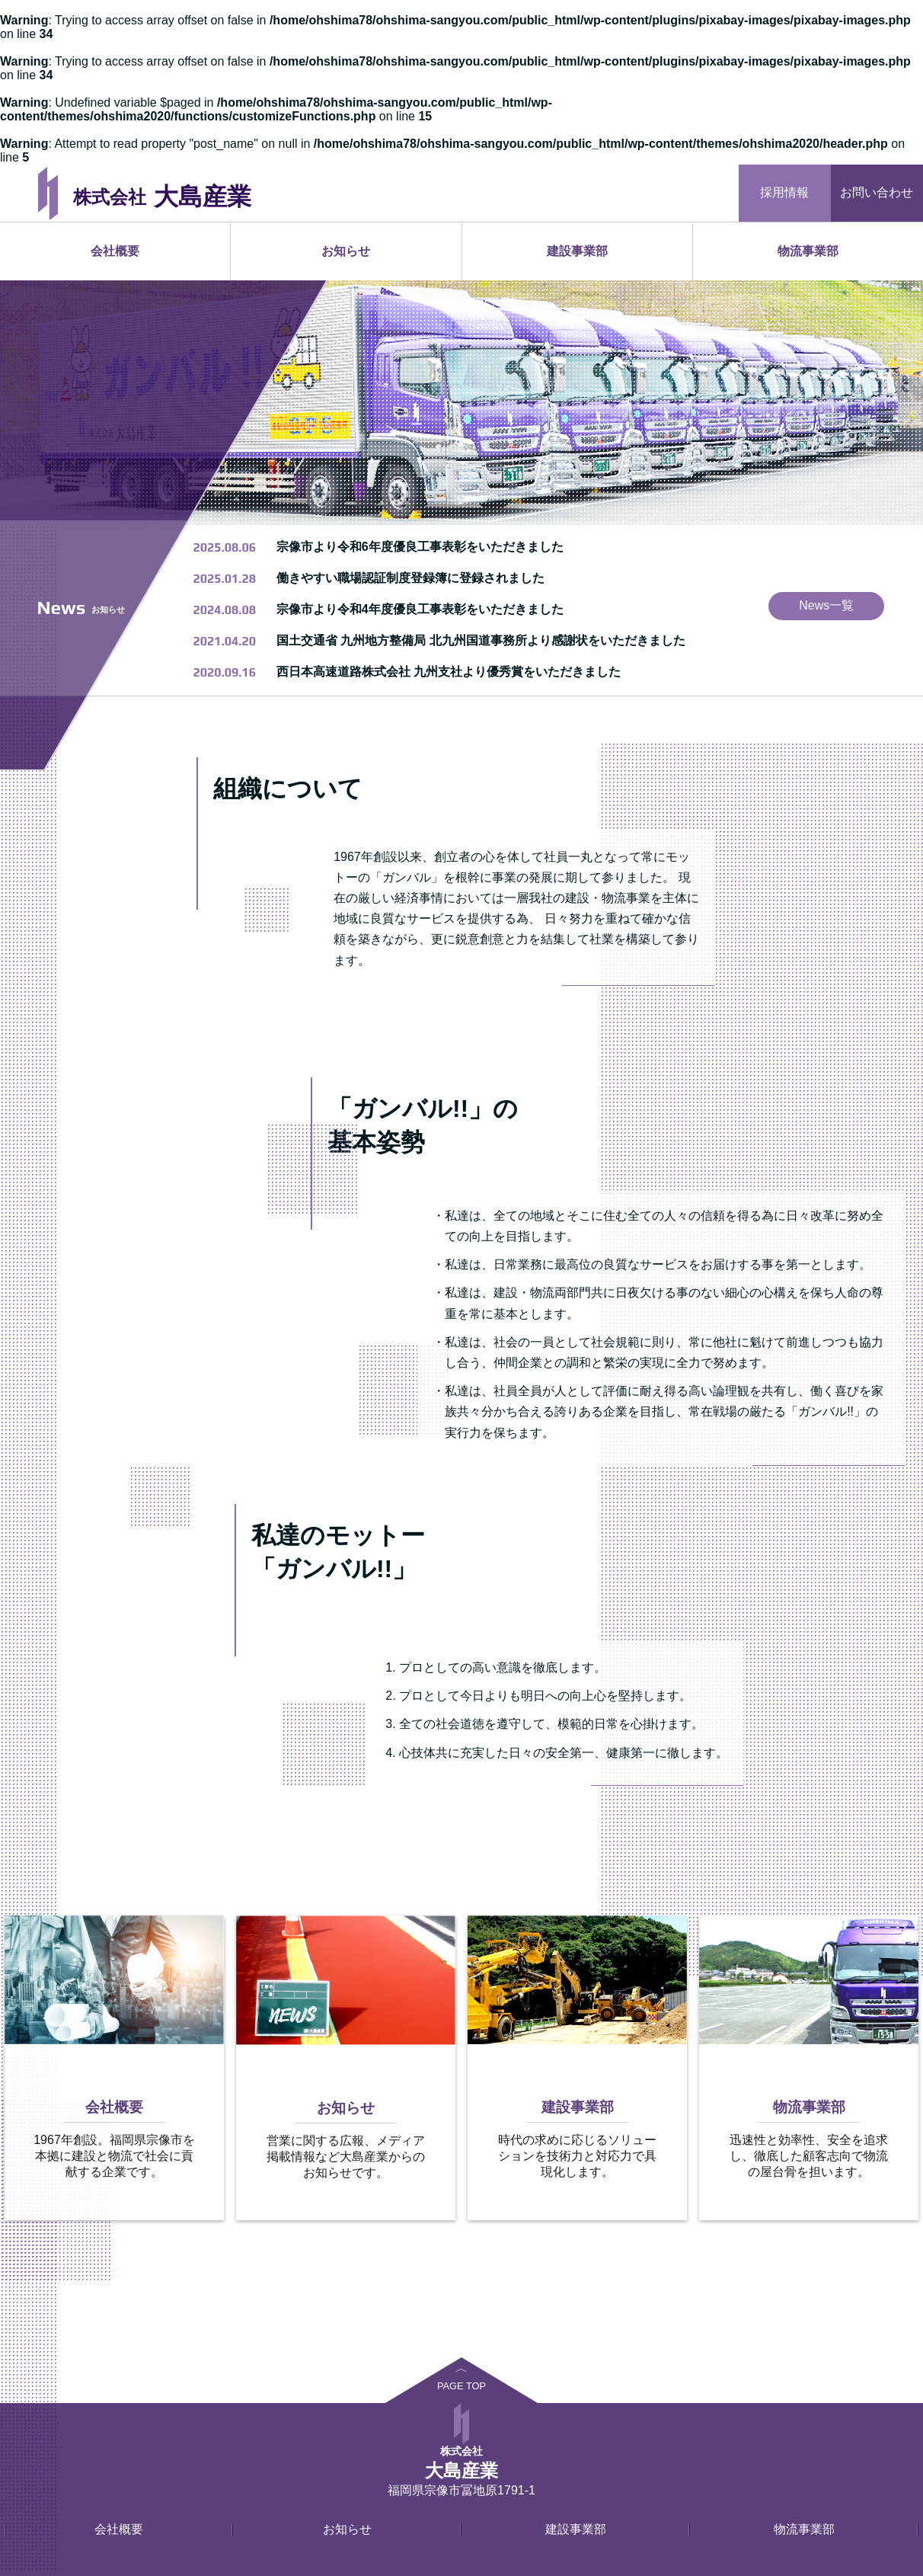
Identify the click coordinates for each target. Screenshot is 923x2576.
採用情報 (784, 192)
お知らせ (345, 251)
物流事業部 (808, 251)
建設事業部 (577, 251)
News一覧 (826, 605)
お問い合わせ (876, 192)
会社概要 (115, 251)
